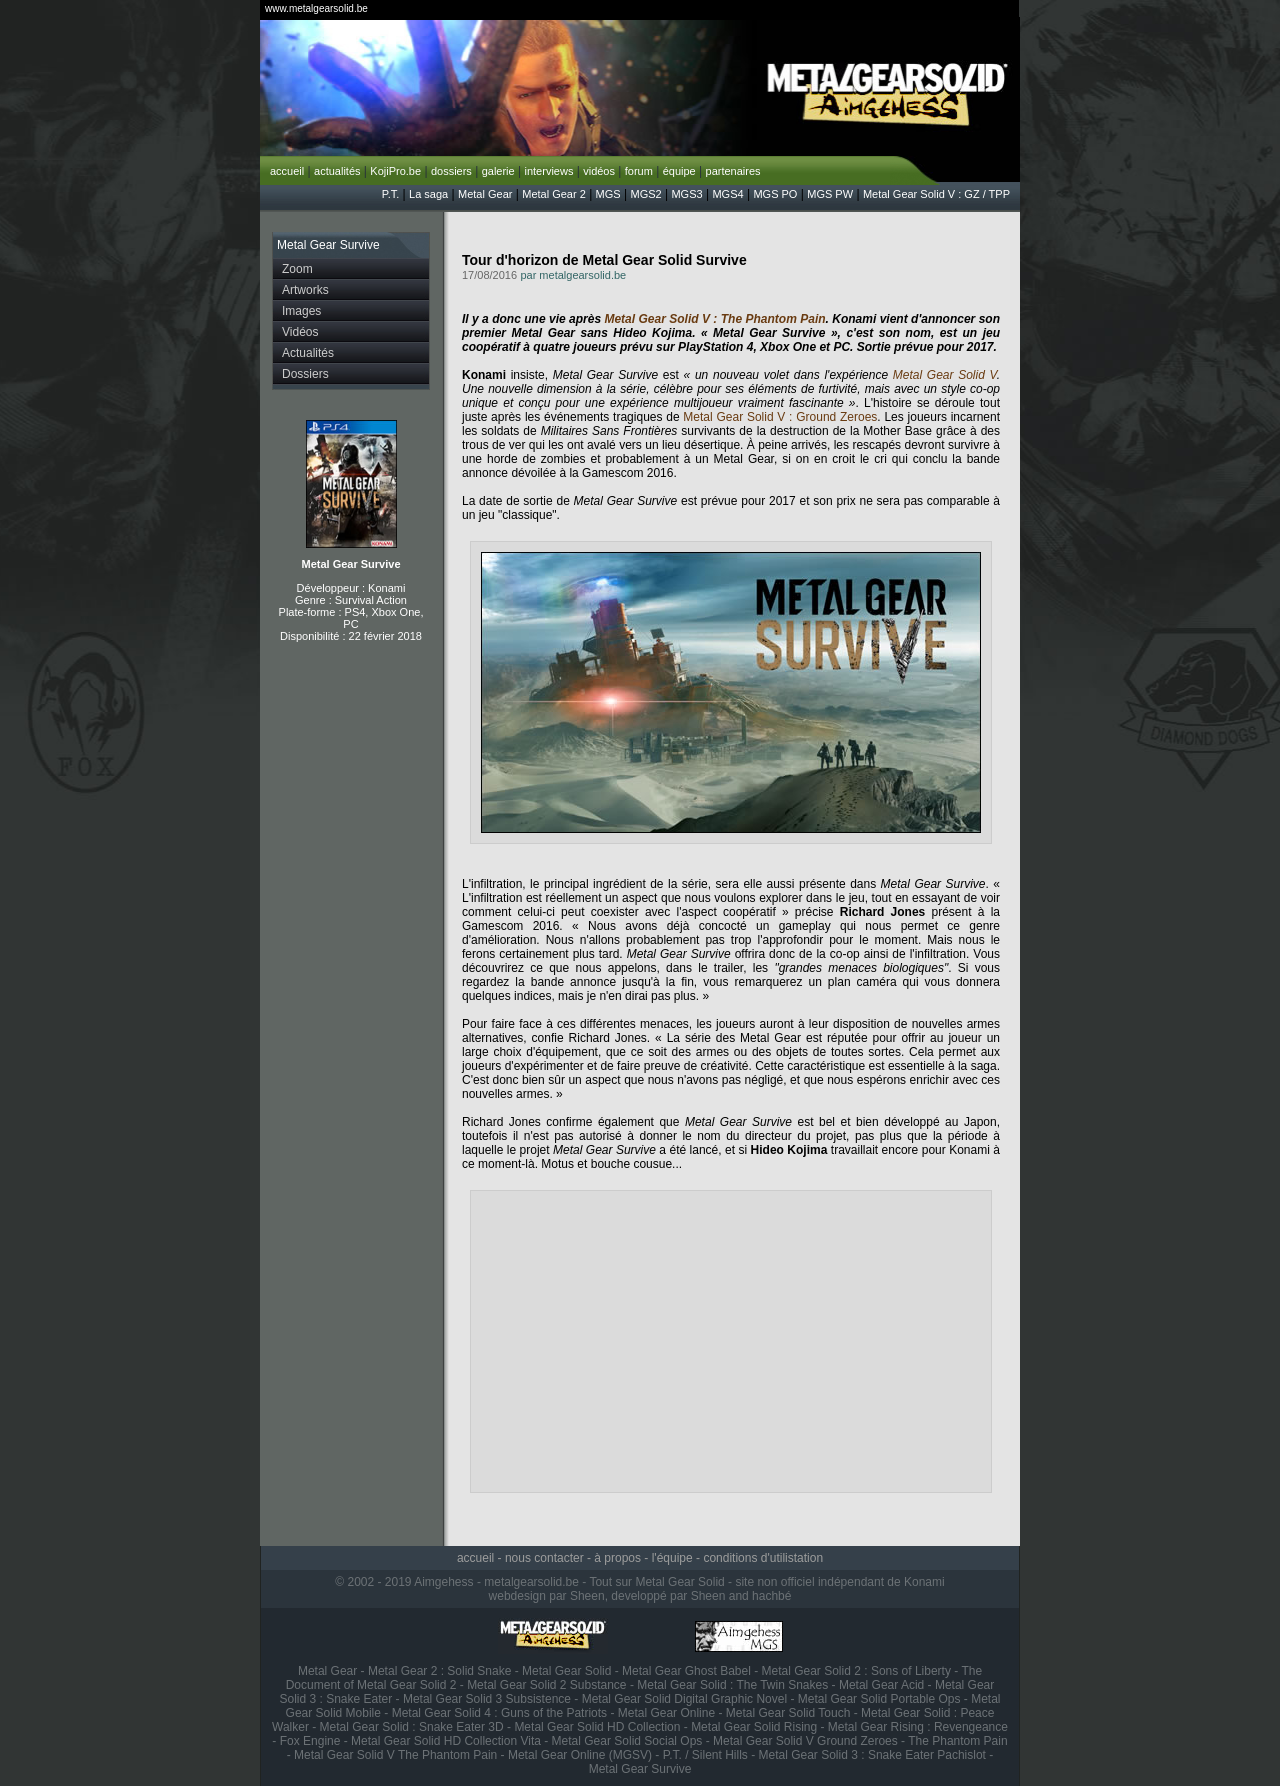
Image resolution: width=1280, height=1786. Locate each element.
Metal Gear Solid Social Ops (627, 1741)
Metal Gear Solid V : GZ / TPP (936, 194)
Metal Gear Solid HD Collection (597, 1727)
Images (301, 311)
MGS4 (727, 194)
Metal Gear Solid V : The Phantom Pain (714, 319)
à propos (617, 1558)
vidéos (599, 171)
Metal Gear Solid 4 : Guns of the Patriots (499, 1713)
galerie (498, 171)
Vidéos (300, 332)
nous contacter (544, 1558)
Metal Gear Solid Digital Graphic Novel (684, 1699)
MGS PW (830, 194)
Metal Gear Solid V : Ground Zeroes (780, 417)
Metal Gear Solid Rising (754, 1727)
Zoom (297, 269)
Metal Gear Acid (881, 1685)
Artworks (305, 290)
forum (639, 171)
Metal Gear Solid (566, 1671)
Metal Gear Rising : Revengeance (918, 1727)
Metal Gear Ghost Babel (686, 1671)
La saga (428, 194)
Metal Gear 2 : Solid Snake (439, 1671)
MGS (608, 194)
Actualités (308, 353)
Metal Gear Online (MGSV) (580, 1755)
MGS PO (775, 194)
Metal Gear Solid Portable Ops (879, 1699)
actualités (337, 171)
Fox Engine (310, 1741)
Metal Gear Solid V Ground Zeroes (805, 1741)
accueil (287, 171)
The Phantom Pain (957, 1741)
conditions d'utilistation (763, 1558)
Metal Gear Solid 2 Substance (546, 1685)
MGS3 (686, 194)
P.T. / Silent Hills (705, 1755)
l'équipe (672, 1558)
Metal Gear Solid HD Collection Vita (446, 1741)
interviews (548, 171)
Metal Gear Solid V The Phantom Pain (395, 1755)
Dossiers (305, 374)
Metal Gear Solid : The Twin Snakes (732, 1685)
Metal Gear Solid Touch (788, 1713)
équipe (679, 171)
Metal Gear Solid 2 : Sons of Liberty (856, 1671)
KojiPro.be (395, 171)
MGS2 (645, 194)
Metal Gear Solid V (945, 375)
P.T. (391, 194)
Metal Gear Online (666, 1713)
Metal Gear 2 (554, 194)
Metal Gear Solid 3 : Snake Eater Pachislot (872, 1755)
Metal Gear (485, 194)
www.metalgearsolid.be (316, 8)
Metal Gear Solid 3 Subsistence (487, 1699)
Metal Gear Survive (350, 564)
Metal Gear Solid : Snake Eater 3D (412, 1727)
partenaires (733, 171)
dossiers (451, 171)
